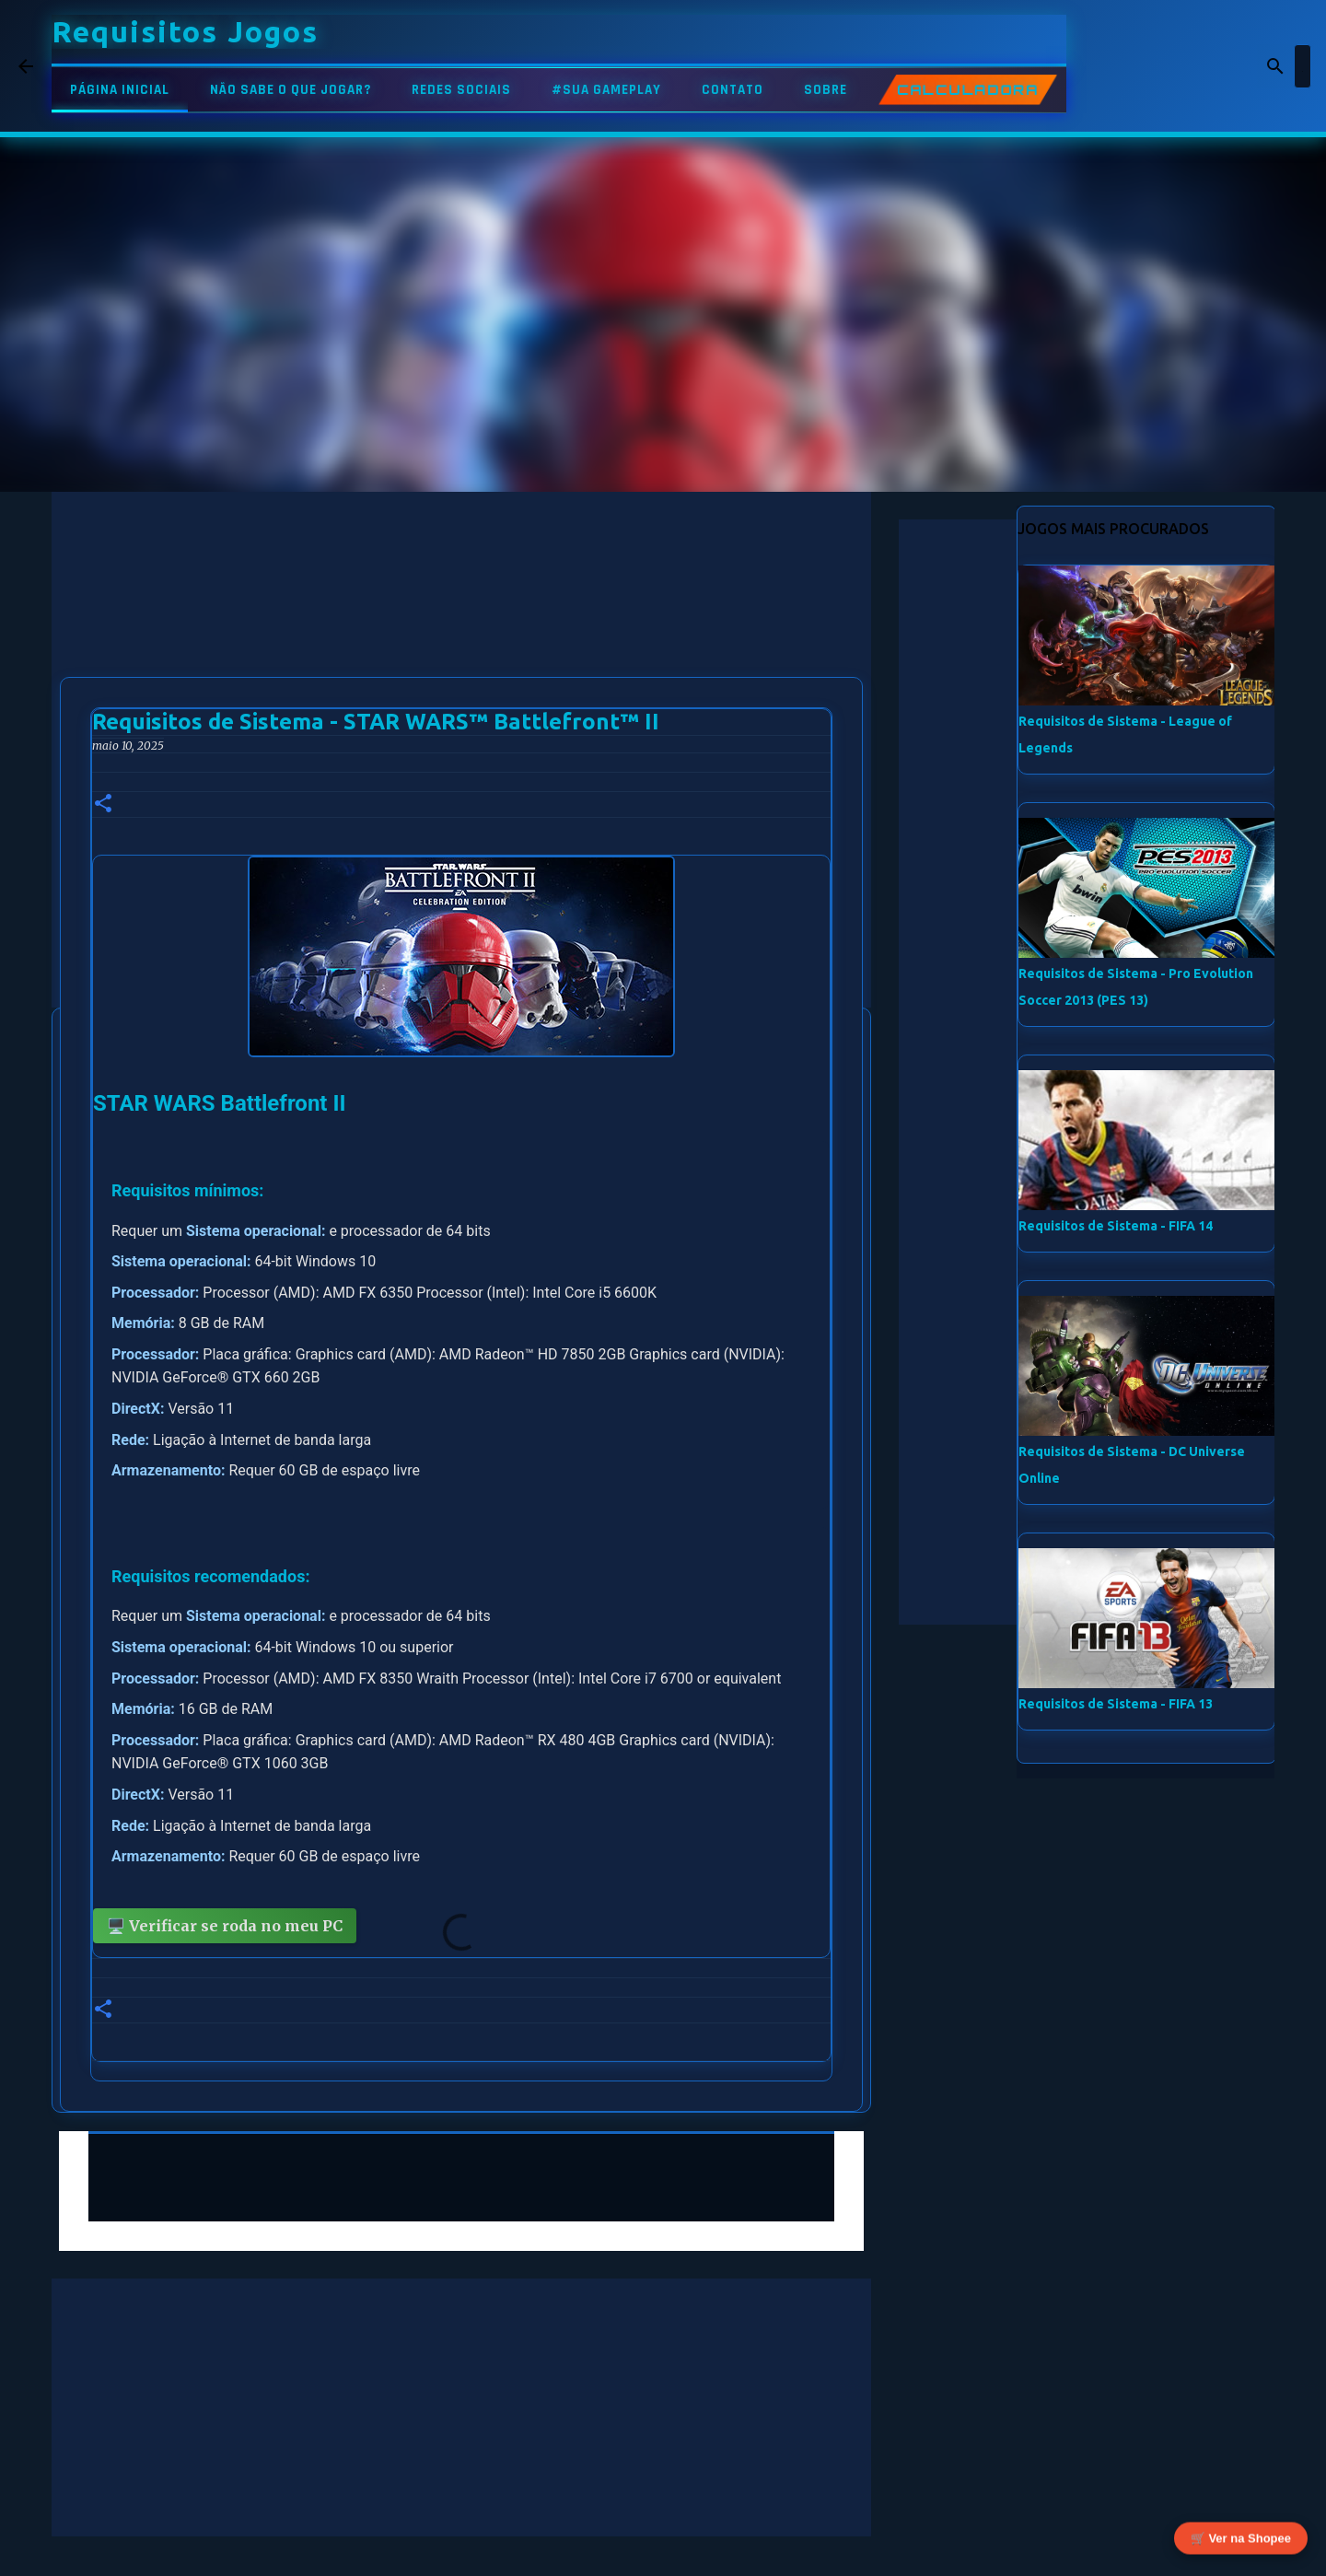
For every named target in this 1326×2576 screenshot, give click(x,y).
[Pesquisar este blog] (1214, 66)
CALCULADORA (968, 90)
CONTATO (732, 90)
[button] (103, 804)
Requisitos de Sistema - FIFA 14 (1115, 1225)
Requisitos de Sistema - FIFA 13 (1115, 1703)
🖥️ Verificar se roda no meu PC (225, 1926)
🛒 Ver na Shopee (1241, 2538)
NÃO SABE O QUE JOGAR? (290, 90)
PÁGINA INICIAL (119, 90)
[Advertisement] (461, 621)
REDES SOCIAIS (461, 90)
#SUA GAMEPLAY (606, 90)
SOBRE (825, 90)
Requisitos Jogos (185, 31)
